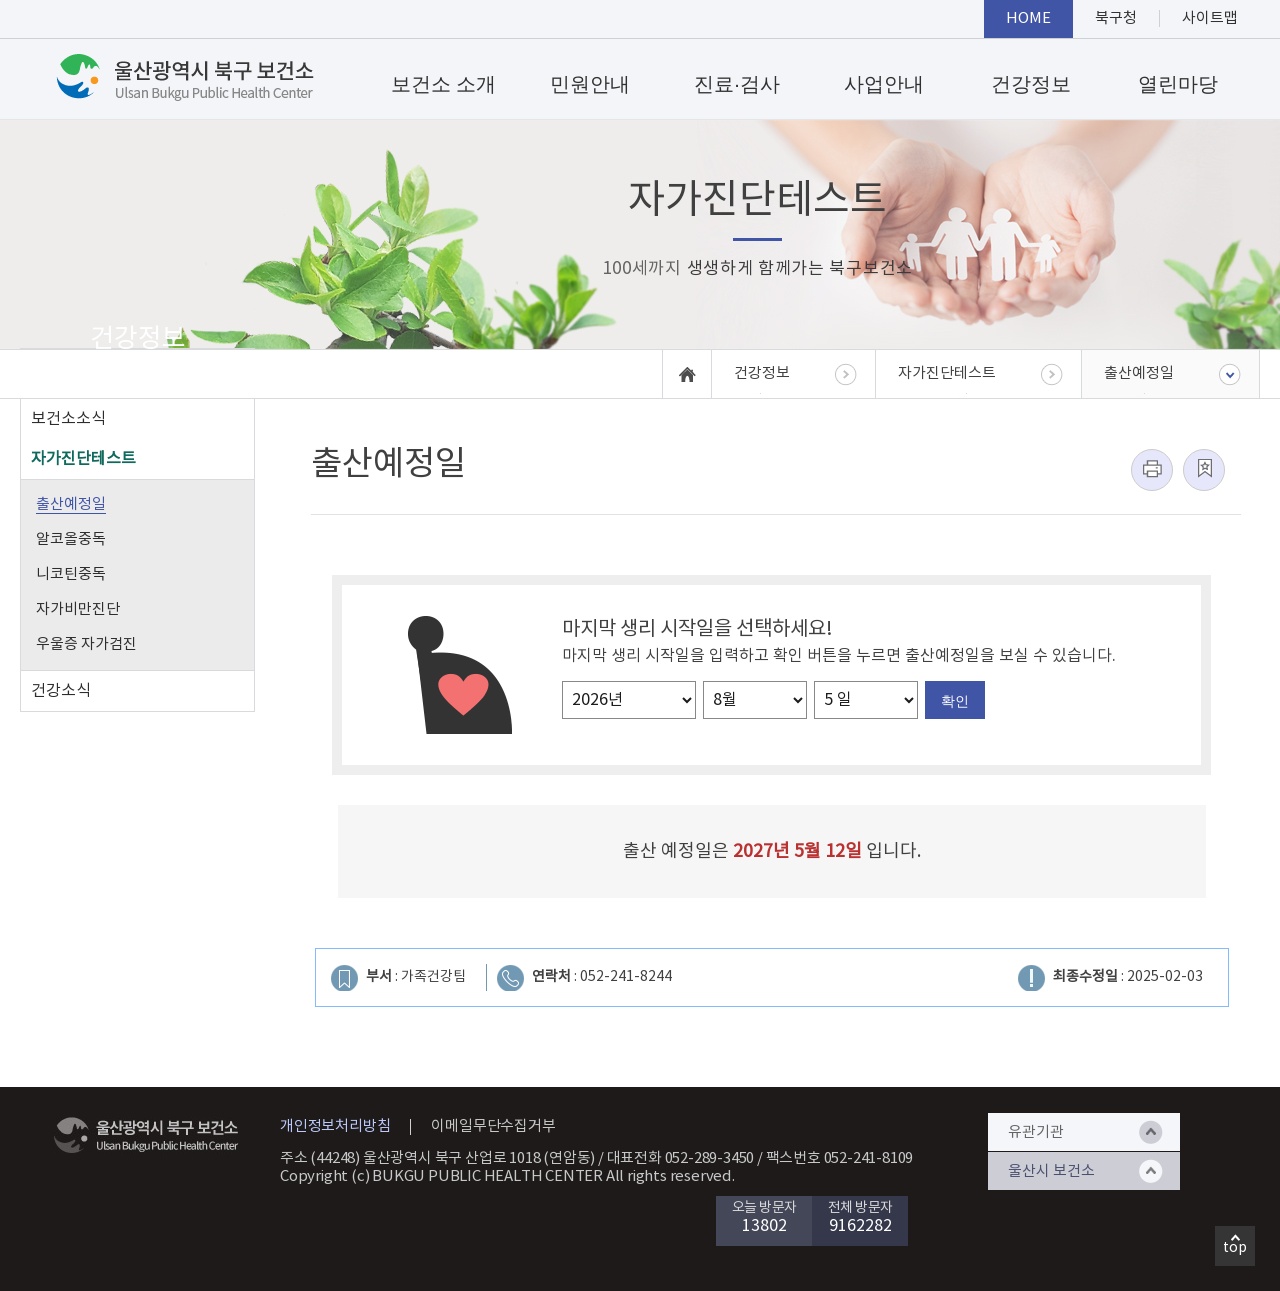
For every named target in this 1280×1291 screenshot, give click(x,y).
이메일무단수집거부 (493, 1126)
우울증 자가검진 (86, 644)
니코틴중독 (71, 574)
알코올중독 (71, 539)
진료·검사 (737, 84)
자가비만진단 (78, 609)
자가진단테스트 (83, 459)
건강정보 (1031, 84)
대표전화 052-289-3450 (681, 1158)
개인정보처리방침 (335, 1126)
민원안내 (590, 84)
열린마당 (1178, 84)
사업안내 (884, 84)
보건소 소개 (444, 84)
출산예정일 (71, 504)
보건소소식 (68, 419)
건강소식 (61, 691)
